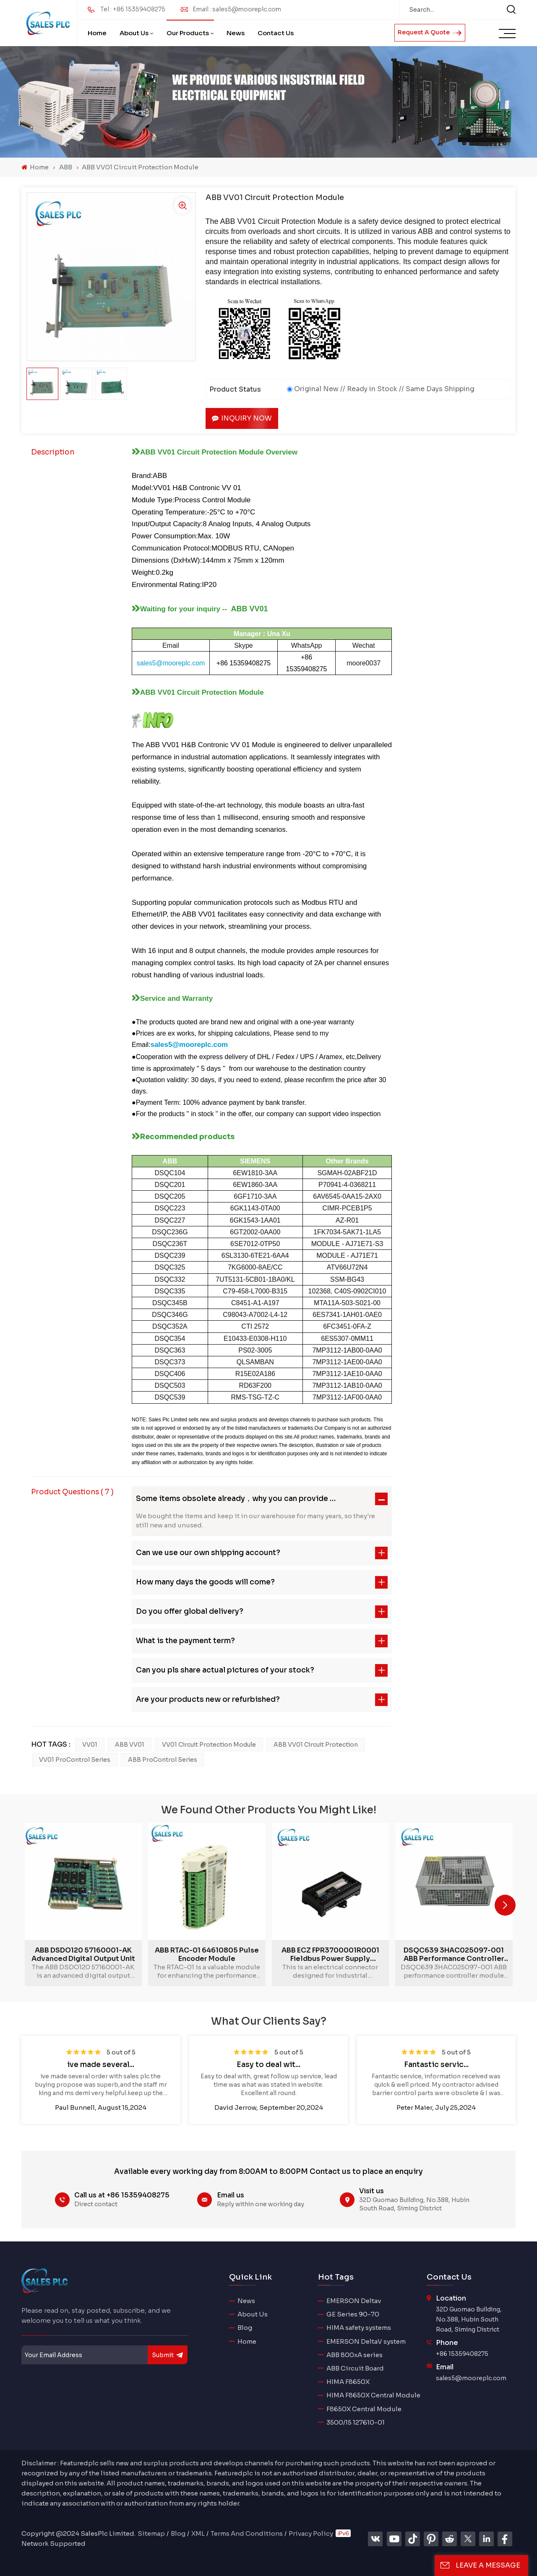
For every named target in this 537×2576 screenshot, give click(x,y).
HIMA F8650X (348, 2382)
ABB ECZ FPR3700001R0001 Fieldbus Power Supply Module (330, 1954)
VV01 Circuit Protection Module (209, 1744)
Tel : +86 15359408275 (132, 9)
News (236, 33)
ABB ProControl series (162, 1759)
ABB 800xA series (354, 2355)
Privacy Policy (311, 2533)
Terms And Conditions (247, 2533)
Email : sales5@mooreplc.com (237, 9)
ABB (65, 167)
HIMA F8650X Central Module (373, 2395)
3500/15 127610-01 (355, 2422)
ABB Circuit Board (355, 2368)
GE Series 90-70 (352, 2314)
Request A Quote (429, 32)
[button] (505, 1905)
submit (168, 2354)
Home (97, 33)
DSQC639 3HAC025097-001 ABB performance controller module (454, 1954)
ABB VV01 (129, 1744)
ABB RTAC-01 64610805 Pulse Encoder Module (207, 1954)
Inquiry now (242, 418)
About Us (134, 33)
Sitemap (151, 2533)
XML (198, 2533)
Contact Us (276, 33)
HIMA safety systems (358, 2328)
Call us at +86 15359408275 (121, 2195)
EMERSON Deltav (353, 2301)
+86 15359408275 (462, 2354)
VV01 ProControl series (74, 1759)
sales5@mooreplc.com (471, 2378)
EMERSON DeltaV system (366, 2341)
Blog (244, 2328)
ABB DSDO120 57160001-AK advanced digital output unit (83, 1954)
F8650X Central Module (363, 2409)
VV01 (89, 1744)
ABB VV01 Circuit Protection (316, 1744)
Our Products (188, 33)
